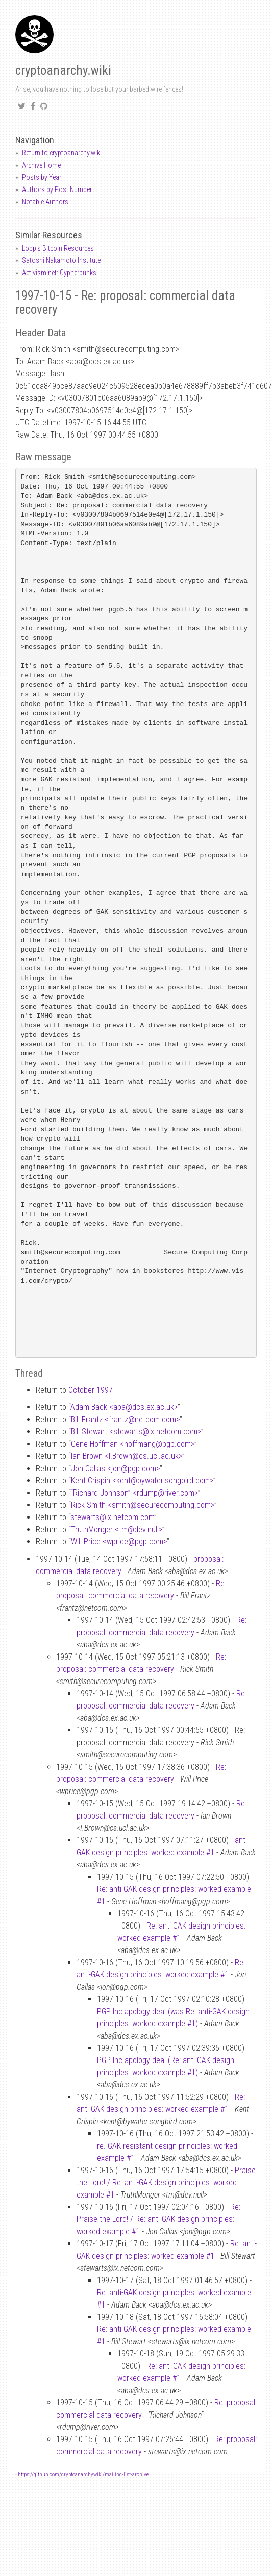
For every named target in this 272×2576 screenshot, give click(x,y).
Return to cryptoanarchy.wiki (62, 153)
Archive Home (41, 165)
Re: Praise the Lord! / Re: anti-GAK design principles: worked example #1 (158, 2219)
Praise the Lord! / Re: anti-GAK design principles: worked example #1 (166, 2182)
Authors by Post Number (57, 189)
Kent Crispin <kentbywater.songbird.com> (142, 1480)
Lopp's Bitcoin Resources (58, 248)
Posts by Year (41, 177)
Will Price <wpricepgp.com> (119, 1542)
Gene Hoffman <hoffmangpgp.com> (132, 1444)
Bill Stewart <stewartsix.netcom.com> (136, 1431)
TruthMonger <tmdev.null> (116, 1529)
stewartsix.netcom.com (112, 1517)
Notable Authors (45, 202)
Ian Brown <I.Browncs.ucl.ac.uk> (126, 1456)
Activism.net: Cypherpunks (59, 272)
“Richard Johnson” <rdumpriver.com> (134, 1493)
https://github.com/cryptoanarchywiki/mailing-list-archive (83, 2474)
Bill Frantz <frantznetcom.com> (125, 1419)
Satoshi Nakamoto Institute (61, 260)
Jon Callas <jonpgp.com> (115, 1468)
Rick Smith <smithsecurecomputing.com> (142, 1505)
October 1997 (90, 1390)
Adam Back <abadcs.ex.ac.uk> (124, 1407)
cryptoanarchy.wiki (63, 70)
